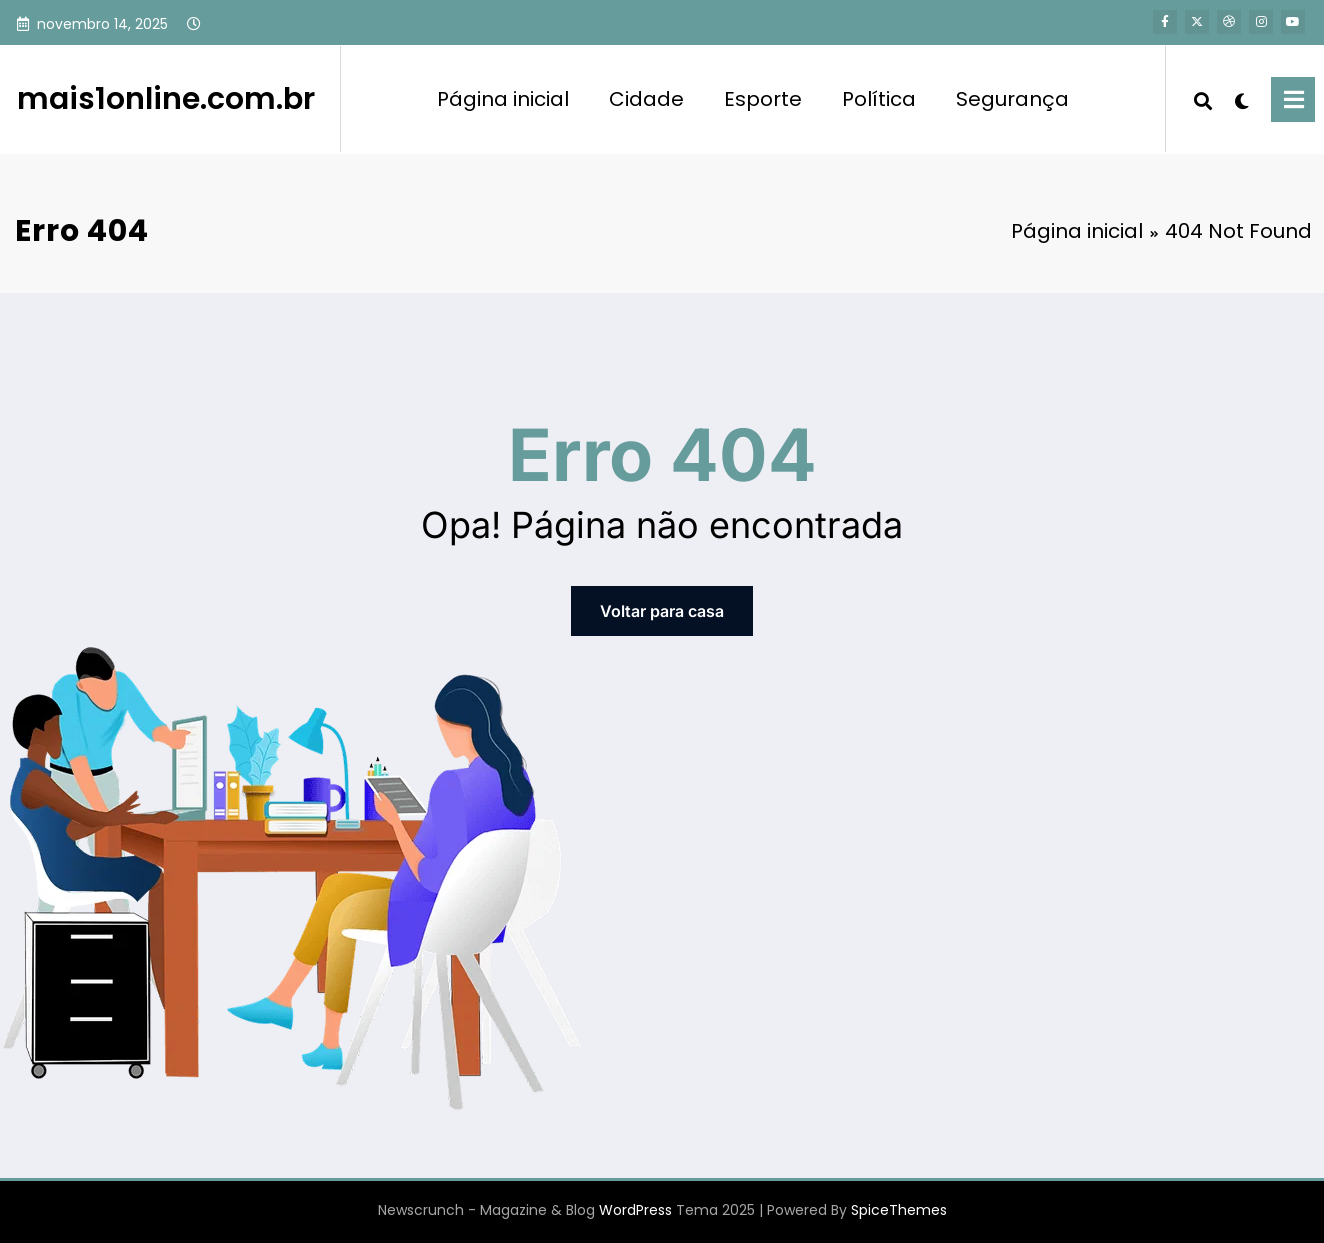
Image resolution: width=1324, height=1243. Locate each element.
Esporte (763, 99)
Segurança (1012, 99)
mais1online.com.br (166, 99)
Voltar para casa (662, 611)
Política (879, 99)
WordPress (635, 1210)
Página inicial (503, 99)
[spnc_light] (1242, 99)
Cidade (646, 99)
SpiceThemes (899, 1210)
